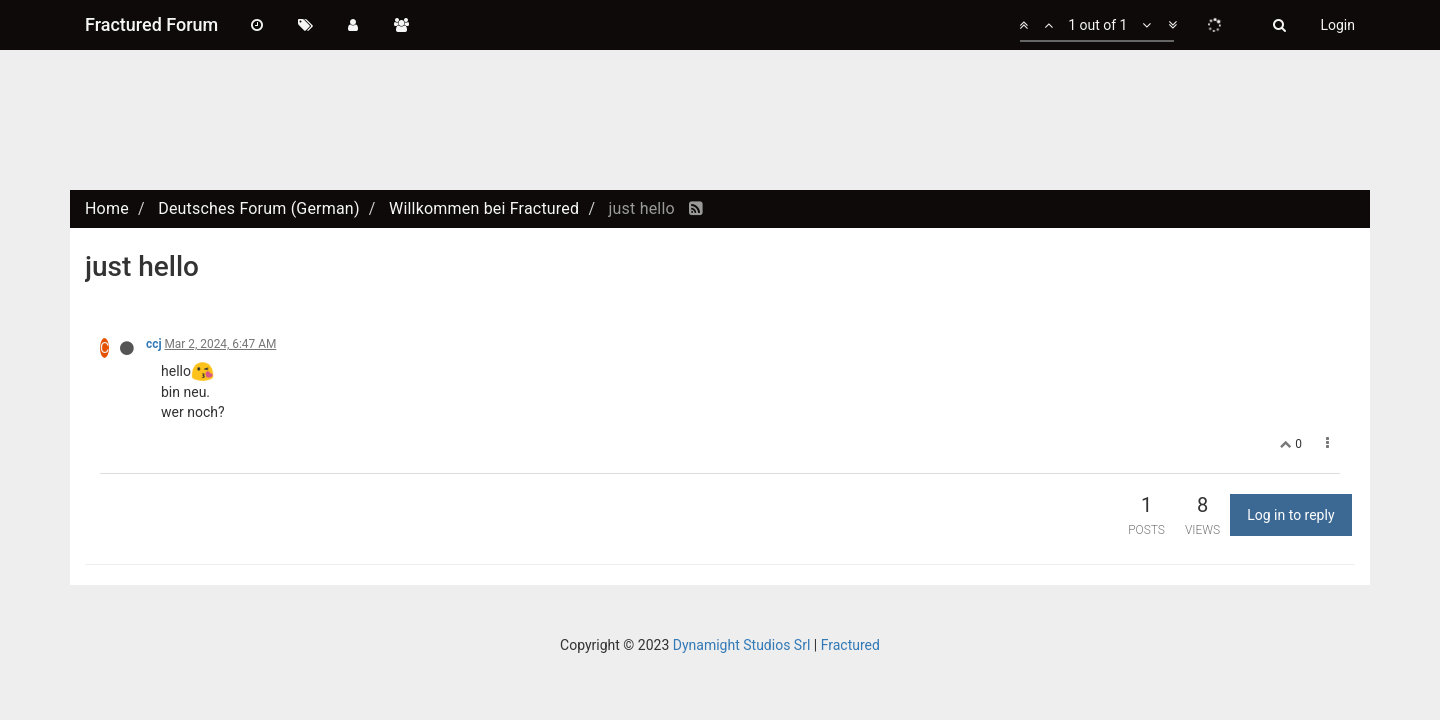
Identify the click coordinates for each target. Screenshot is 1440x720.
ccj (154, 344)
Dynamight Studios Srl (742, 645)
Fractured (850, 645)
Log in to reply (1290, 515)
